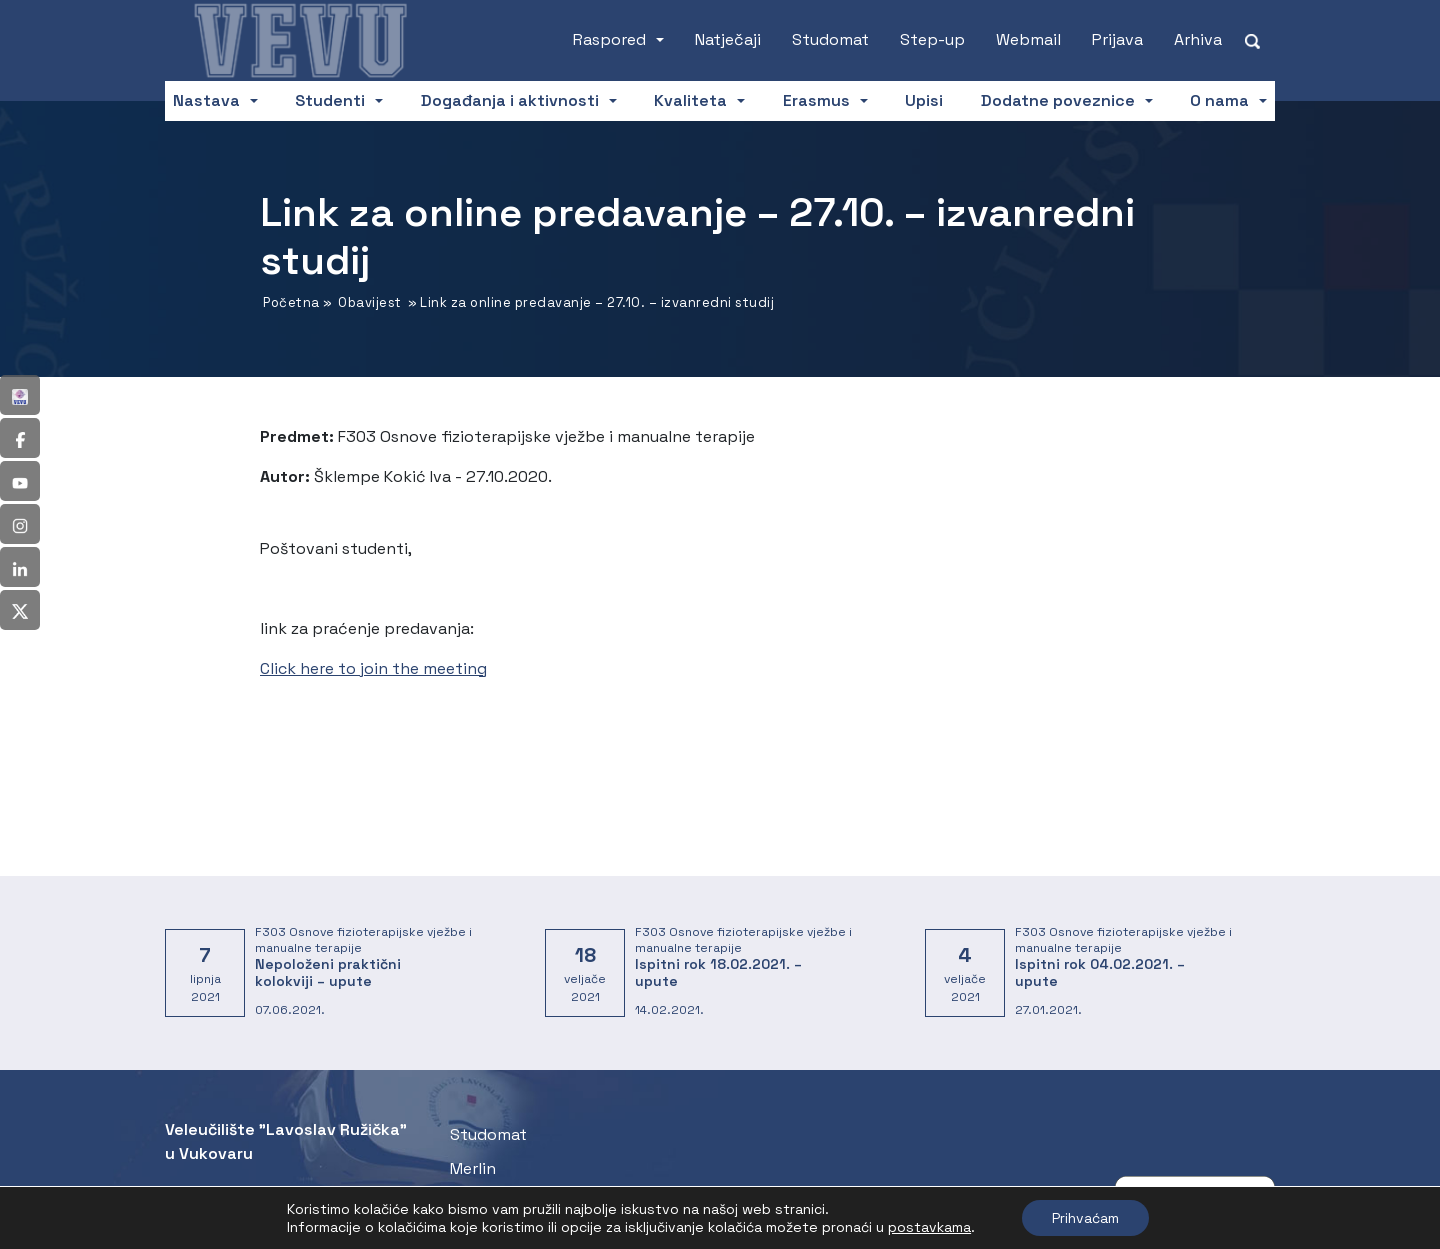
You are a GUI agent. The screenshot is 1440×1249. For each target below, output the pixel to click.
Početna (291, 302)
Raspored (609, 39)
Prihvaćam (1085, 1218)
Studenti (330, 100)
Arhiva (1198, 39)
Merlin (473, 1168)
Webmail (1028, 39)
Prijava (1117, 39)
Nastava (206, 100)
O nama (1219, 100)
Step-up (932, 39)
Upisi (924, 100)
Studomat (830, 39)
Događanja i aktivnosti (510, 100)
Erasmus (816, 100)
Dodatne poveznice (1058, 100)
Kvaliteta (690, 100)
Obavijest (370, 302)
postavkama (929, 1227)
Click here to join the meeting (373, 668)
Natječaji (728, 39)
